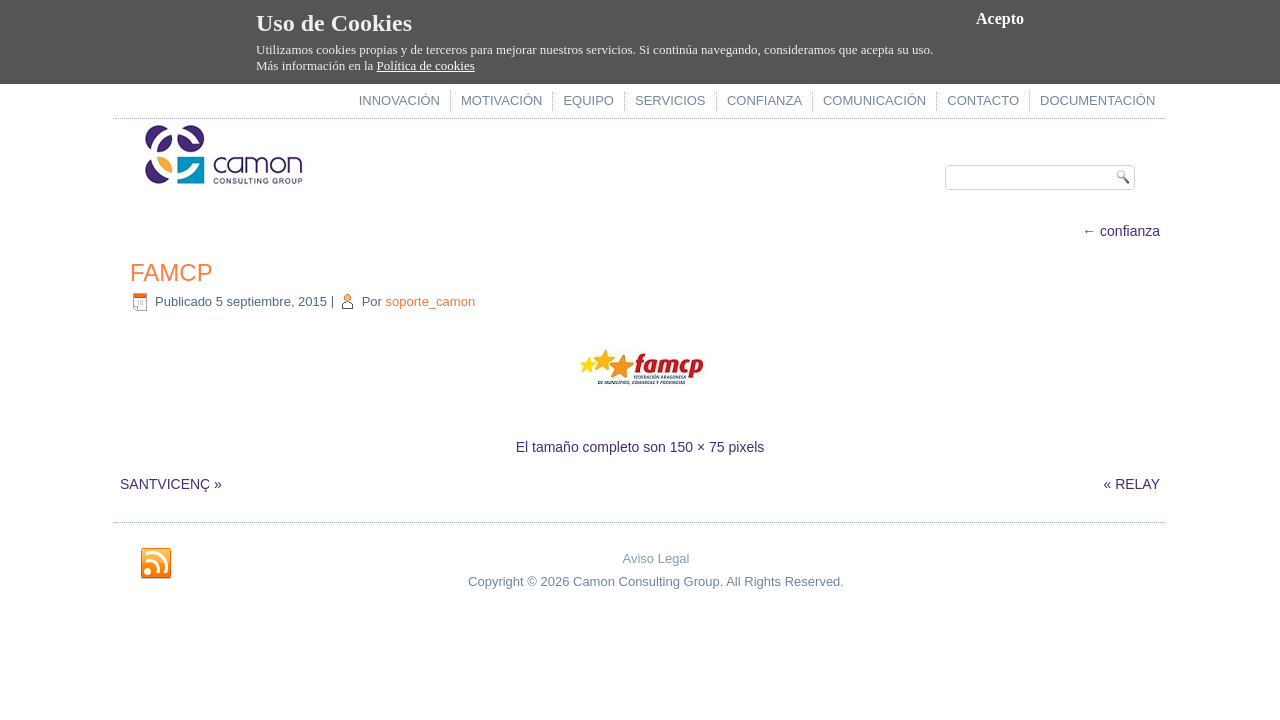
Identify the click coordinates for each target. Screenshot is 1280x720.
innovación (399, 100)
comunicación (874, 100)
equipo (588, 100)
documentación (1097, 100)
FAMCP (171, 272)
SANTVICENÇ (165, 484)
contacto (983, 100)
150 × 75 (697, 447)
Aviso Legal (656, 558)
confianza (764, 100)
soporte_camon (431, 301)
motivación (501, 100)
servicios (670, 100)
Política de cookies (426, 65)
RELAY (1137, 484)
